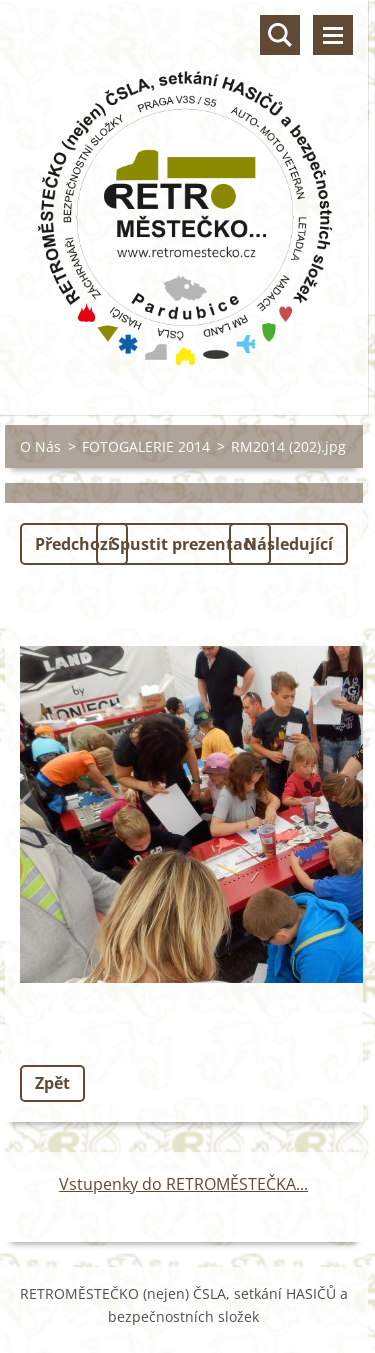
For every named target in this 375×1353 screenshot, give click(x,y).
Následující (288, 544)
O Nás (40, 446)
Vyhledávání (280, 35)
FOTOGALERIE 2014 (146, 446)
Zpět (52, 1083)
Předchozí (74, 544)
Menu (333, 35)
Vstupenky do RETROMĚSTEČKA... (183, 1184)
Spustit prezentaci (183, 544)
